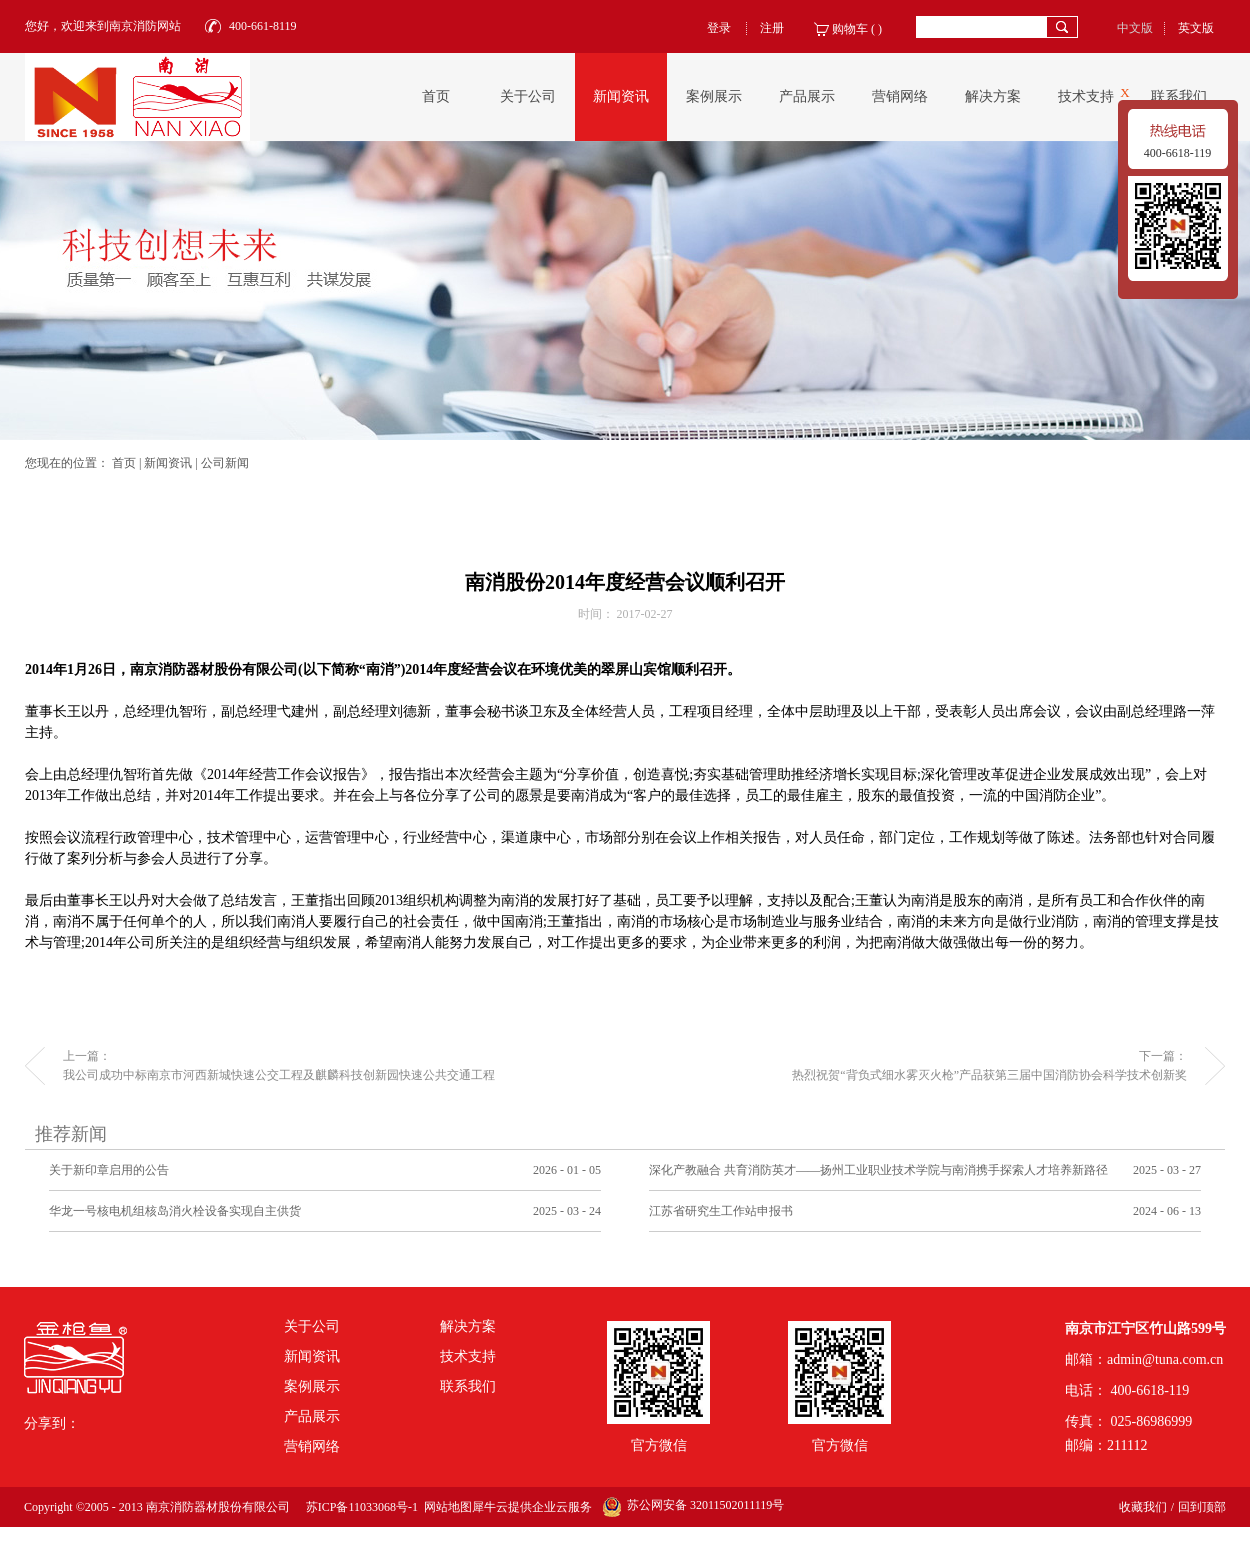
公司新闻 (225, 463)
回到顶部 (1202, 1507)
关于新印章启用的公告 (109, 1170)
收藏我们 (1143, 1507)
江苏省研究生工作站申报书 (721, 1211)
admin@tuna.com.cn (1165, 1359)
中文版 (1135, 28)
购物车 (850, 29)
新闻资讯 (168, 463)
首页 (436, 96)
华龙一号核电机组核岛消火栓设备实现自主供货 (175, 1211)
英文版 (1196, 28)
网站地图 (445, 1507)
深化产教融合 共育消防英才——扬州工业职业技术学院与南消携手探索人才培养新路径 (878, 1170)
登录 (719, 28)
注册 (772, 28)
